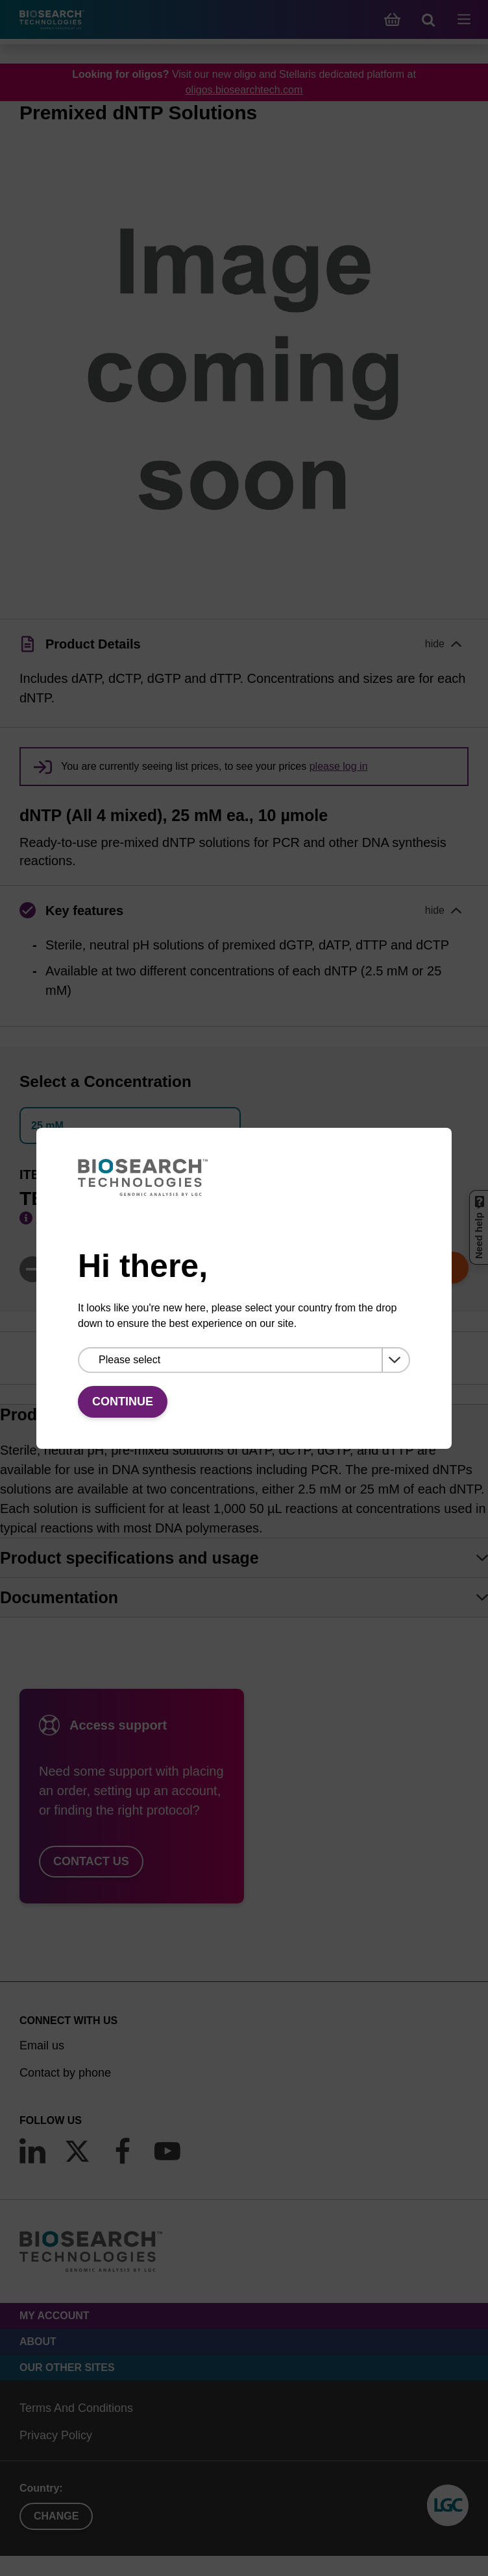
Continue (122, 1401)
